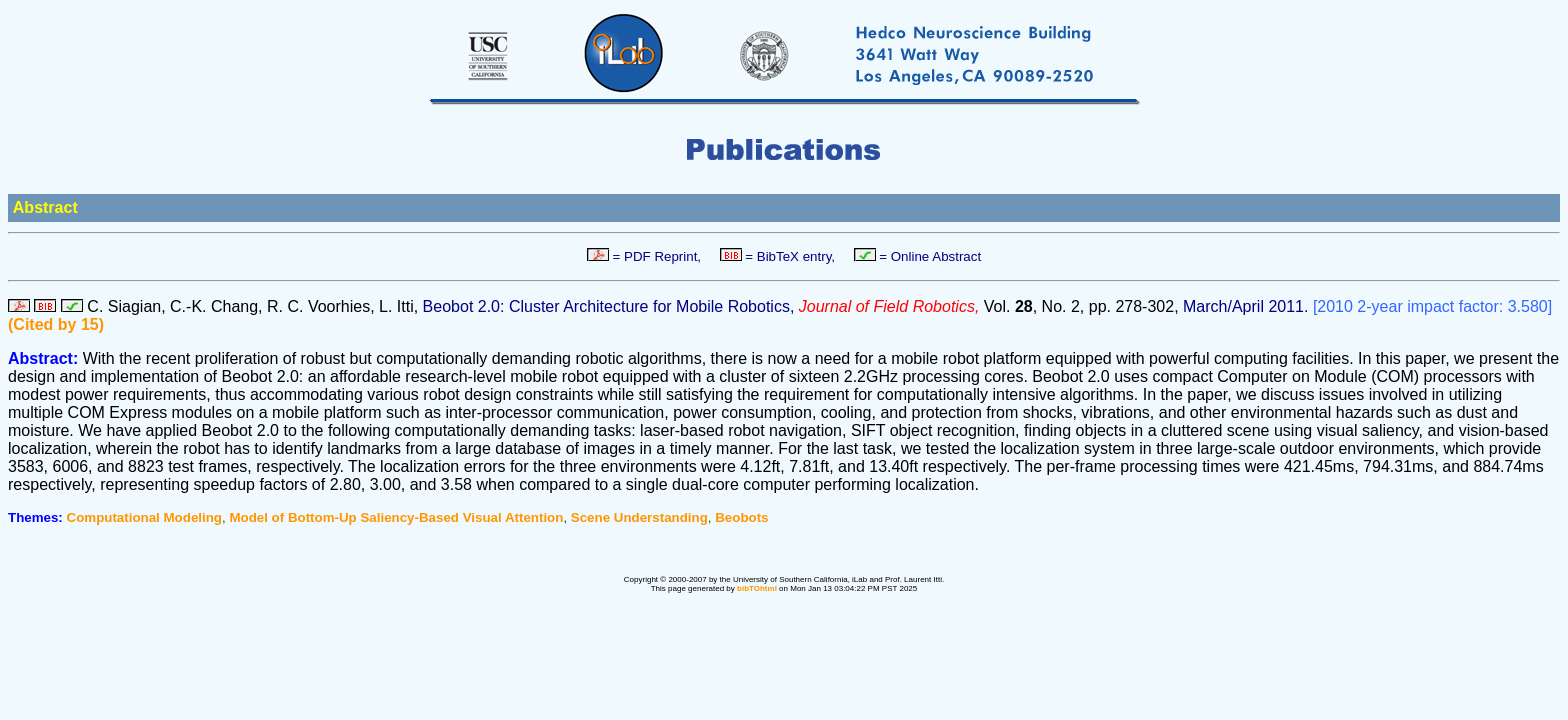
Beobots (741, 517)
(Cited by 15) (56, 324)
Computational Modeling (144, 517)
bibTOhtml (757, 588)
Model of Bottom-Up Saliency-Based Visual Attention (396, 517)
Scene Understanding (639, 517)
